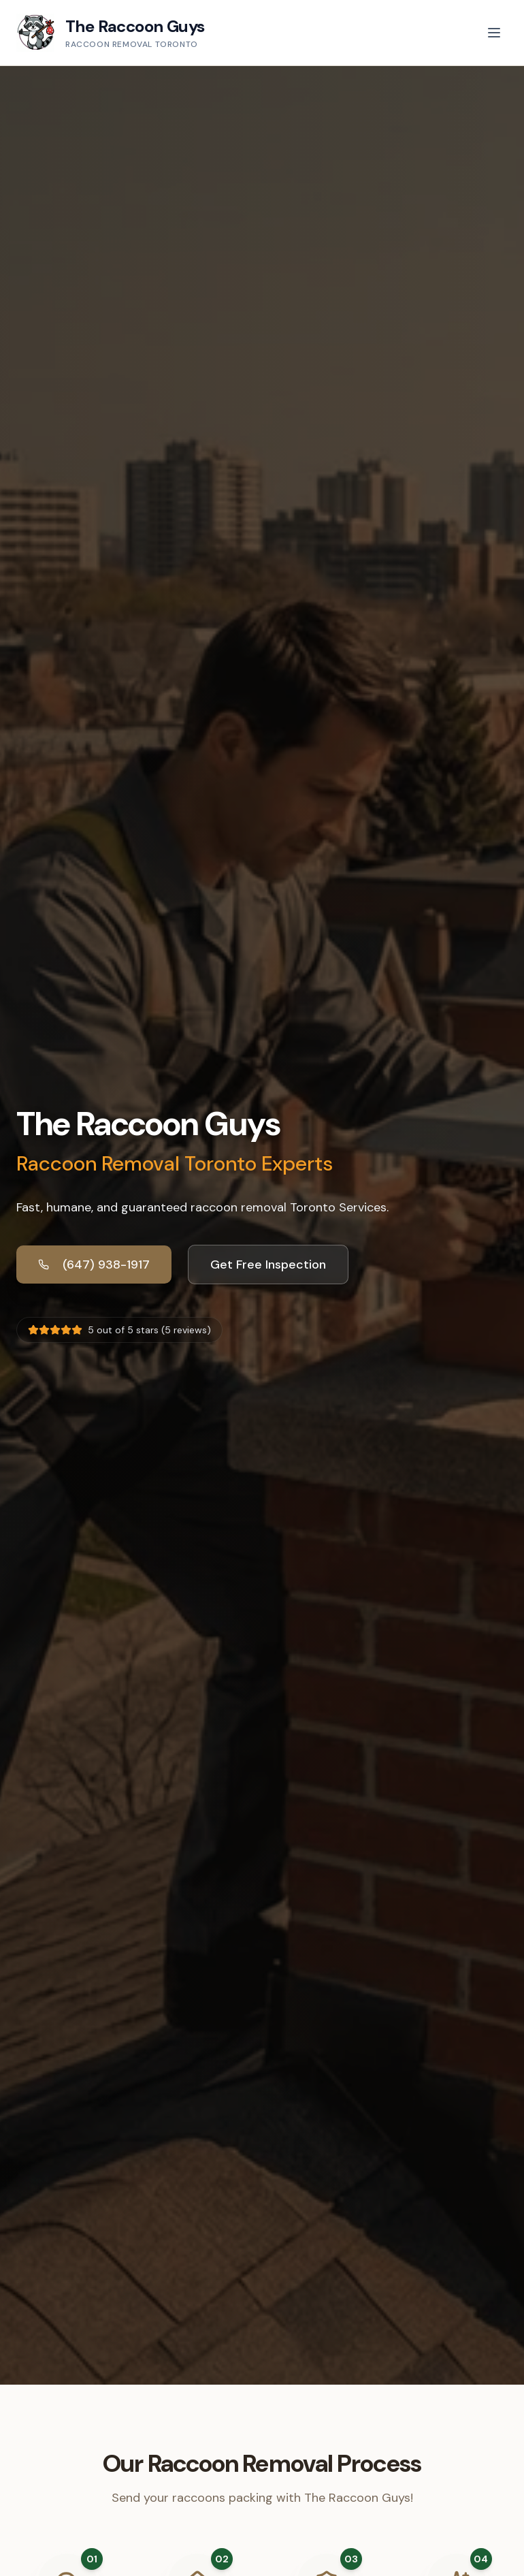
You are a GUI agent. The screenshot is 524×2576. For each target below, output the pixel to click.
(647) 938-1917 (94, 1264)
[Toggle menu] (494, 32)
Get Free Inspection (268, 1264)
